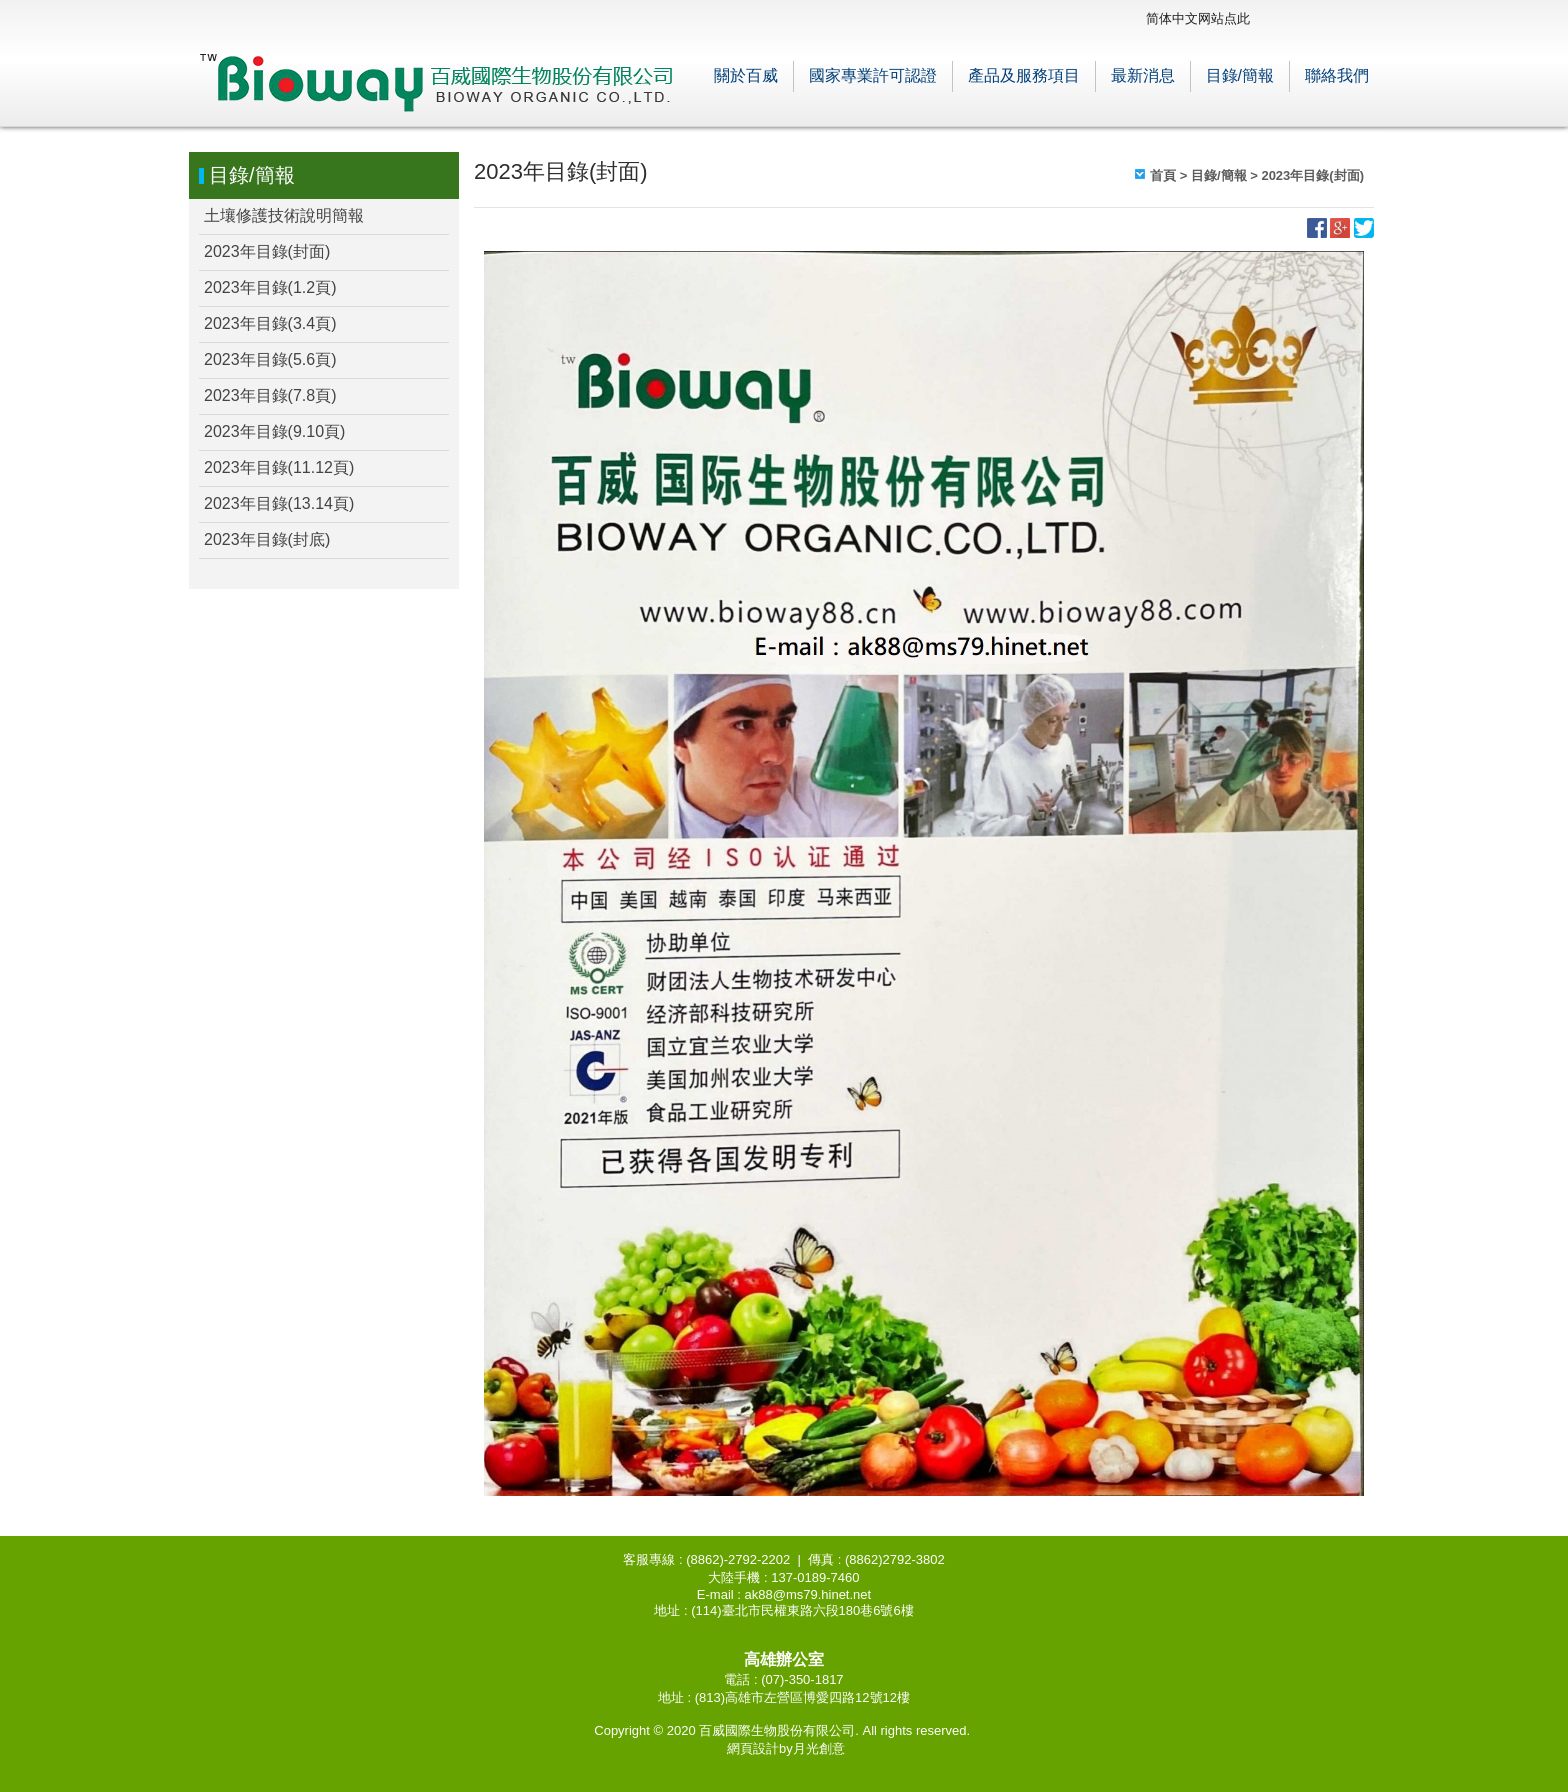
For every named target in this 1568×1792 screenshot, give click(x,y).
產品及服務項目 (1024, 75)
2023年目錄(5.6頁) (270, 359)
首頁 (1163, 175)
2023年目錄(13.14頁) (279, 503)
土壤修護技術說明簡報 (284, 215)
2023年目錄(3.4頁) (270, 323)
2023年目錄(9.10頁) (274, 431)
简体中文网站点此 (1198, 18)
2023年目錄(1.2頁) (270, 287)
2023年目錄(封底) (267, 539)
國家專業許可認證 (873, 75)
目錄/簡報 (1240, 75)
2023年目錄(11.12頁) (279, 467)
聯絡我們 (1337, 75)
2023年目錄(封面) (267, 251)
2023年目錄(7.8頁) (270, 395)
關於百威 (746, 75)
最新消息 (1143, 75)
